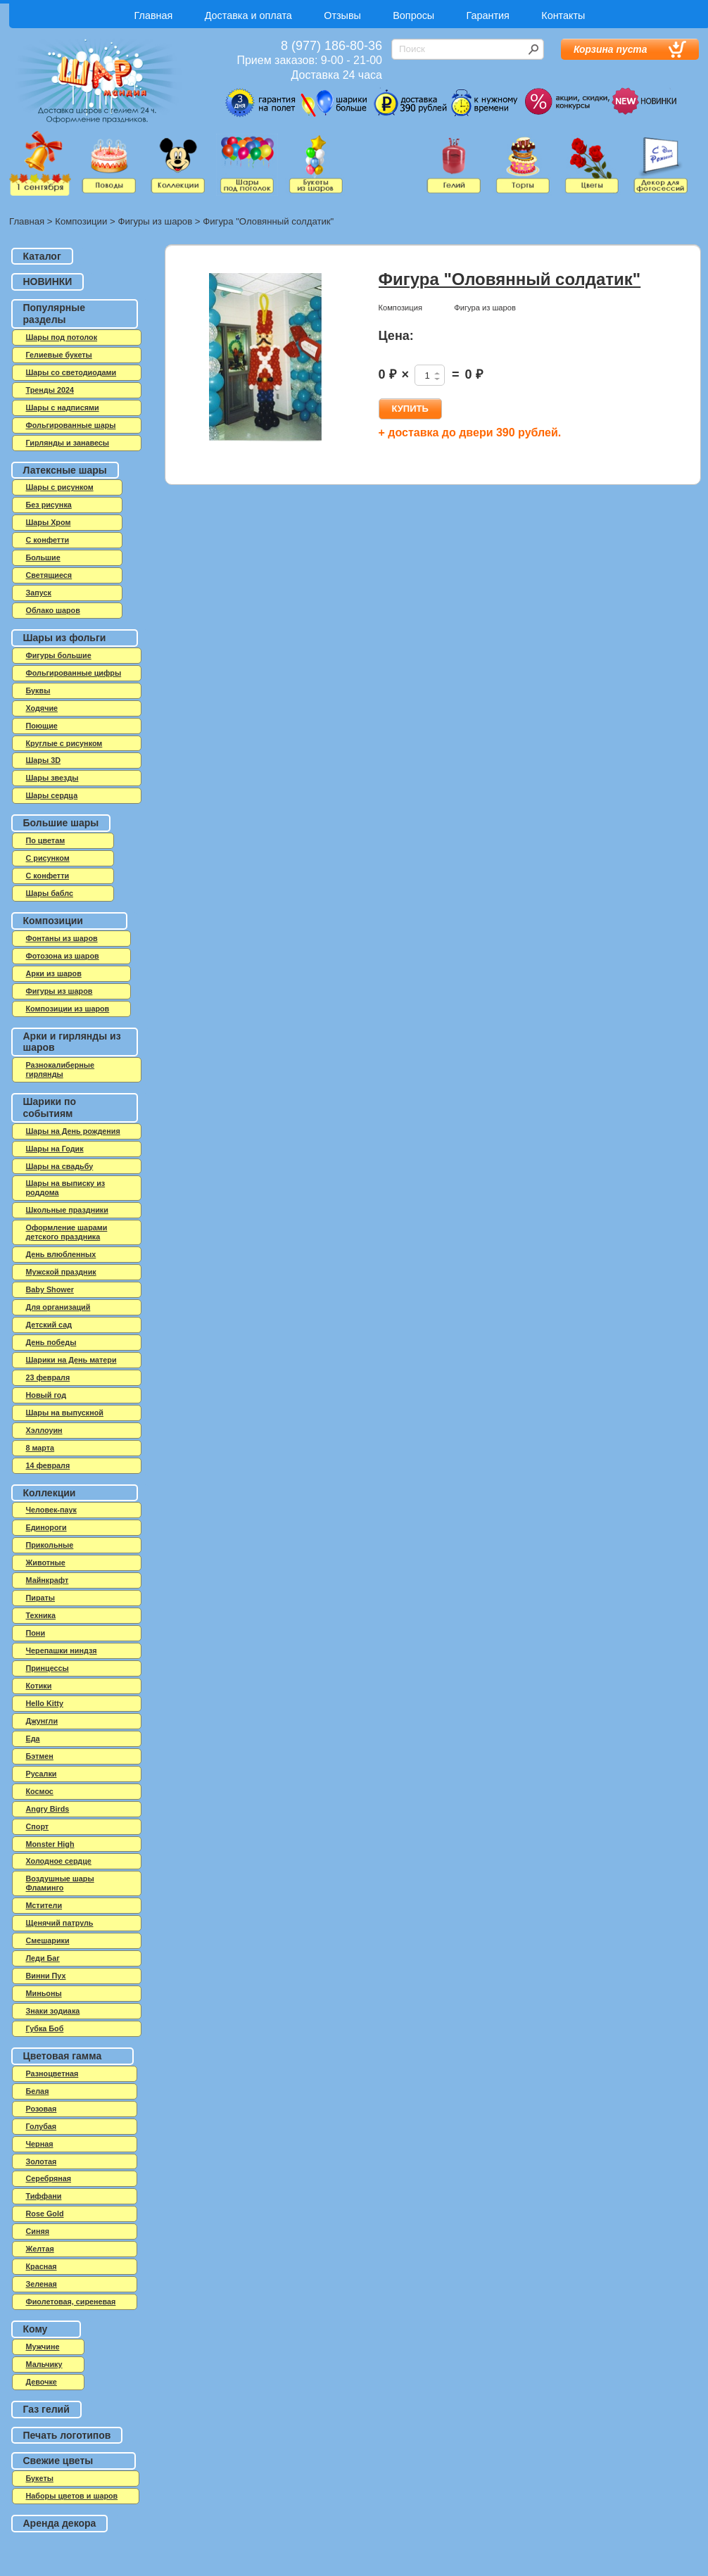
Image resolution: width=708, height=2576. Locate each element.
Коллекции (49, 1492)
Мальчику (44, 2364)
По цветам (45, 840)
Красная (41, 2266)
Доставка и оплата (248, 15)
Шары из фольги (64, 637)
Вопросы (413, 15)
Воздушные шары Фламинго (60, 1883)
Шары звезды (52, 778)
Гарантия (488, 15)
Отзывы (342, 15)
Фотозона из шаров (62, 956)
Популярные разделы (54, 313)
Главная (153, 15)
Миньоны (44, 1993)
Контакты (563, 15)
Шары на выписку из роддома (66, 1188)
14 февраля (48, 1465)
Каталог (42, 256)
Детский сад (49, 1324)
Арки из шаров (54, 973)
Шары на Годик (55, 1148)
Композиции (81, 221)
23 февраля (48, 1377)
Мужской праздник (61, 1272)
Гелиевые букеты (59, 355)
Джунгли (42, 1721)
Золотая (41, 2161)
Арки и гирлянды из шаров (72, 1042)
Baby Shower (50, 1289)
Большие (43, 557)
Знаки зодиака (53, 2011)
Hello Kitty (44, 1703)
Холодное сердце (58, 1861)
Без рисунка (49, 504)
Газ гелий (46, 2409)
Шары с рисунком (60, 487)
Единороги (46, 1527)
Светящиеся (49, 575)
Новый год (46, 1395)
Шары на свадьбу (60, 1166)
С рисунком (48, 858)
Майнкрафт (47, 1580)
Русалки (41, 1773)
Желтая (40, 2248)
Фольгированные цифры (74, 673)
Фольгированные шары (71, 425)
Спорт (37, 1826)
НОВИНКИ (47, 281)
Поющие (42, 725)
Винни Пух (46, 1975)
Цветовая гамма (62, 2056)
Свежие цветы (58, 2460)
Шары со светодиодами (71, 372)
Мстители (44, 1905)
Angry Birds (48, 1809)
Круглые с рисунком (64, 743)
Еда (33, 1738)
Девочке (41, 2382)
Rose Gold (45, 2213)
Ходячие (42, 708)
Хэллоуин (44, 1430)
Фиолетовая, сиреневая (71, 2301)
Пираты (41, 1597)
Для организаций (58, 1307)
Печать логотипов (67, 2435)
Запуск (38, 592)
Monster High (50, 1844)
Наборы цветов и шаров (72, 2496)
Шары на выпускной (64, 1412)
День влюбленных (61, 1254)
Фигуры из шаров (155, 221)
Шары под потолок (62, 337)
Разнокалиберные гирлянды (60, 1069)
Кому (35, 2329)
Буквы (38, 690)
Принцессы (47, 1668)
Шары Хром (48, 522)
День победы (51, 1342)
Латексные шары (65, 470)
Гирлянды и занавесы (68, 442)
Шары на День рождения (73, 1131)
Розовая (41, 2108)
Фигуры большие (58, 655)
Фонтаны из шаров (62, 938)
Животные (45, 1562)
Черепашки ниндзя (61, 1650)
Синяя (38, 2231)
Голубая (41, 2126)
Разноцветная (52, 2073)
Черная (39, 2144)
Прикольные (50, 1545)
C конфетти (48, 540)
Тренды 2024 (50, 390)
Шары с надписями (62, 407)
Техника (41, 1615)
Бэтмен (39, 1756)
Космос (39, 1791)
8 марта (40, 1448)
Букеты (39, 2478)
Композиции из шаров (68, 1008)
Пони (36, 1633)
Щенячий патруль (60, 1923)
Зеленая (41, 2284)
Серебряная (49, 2178)
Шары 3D (43, 760)
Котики (39, 1685)
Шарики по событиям (50, 1107)
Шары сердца (52, 795)
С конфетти (48, 875)
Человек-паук (51, 1509)
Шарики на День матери (71, 1360)
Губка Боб (45, 2028)
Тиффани (44, 2196)
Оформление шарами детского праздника (67, 1232)
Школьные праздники (67, 1210)
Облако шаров (53, 610)
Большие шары (61, 822)
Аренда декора (59, 2523)
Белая (37, 2091)
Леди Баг (43, 1958)
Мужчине (43, 2346)
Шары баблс (49, 893)
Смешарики (48, 1940)
